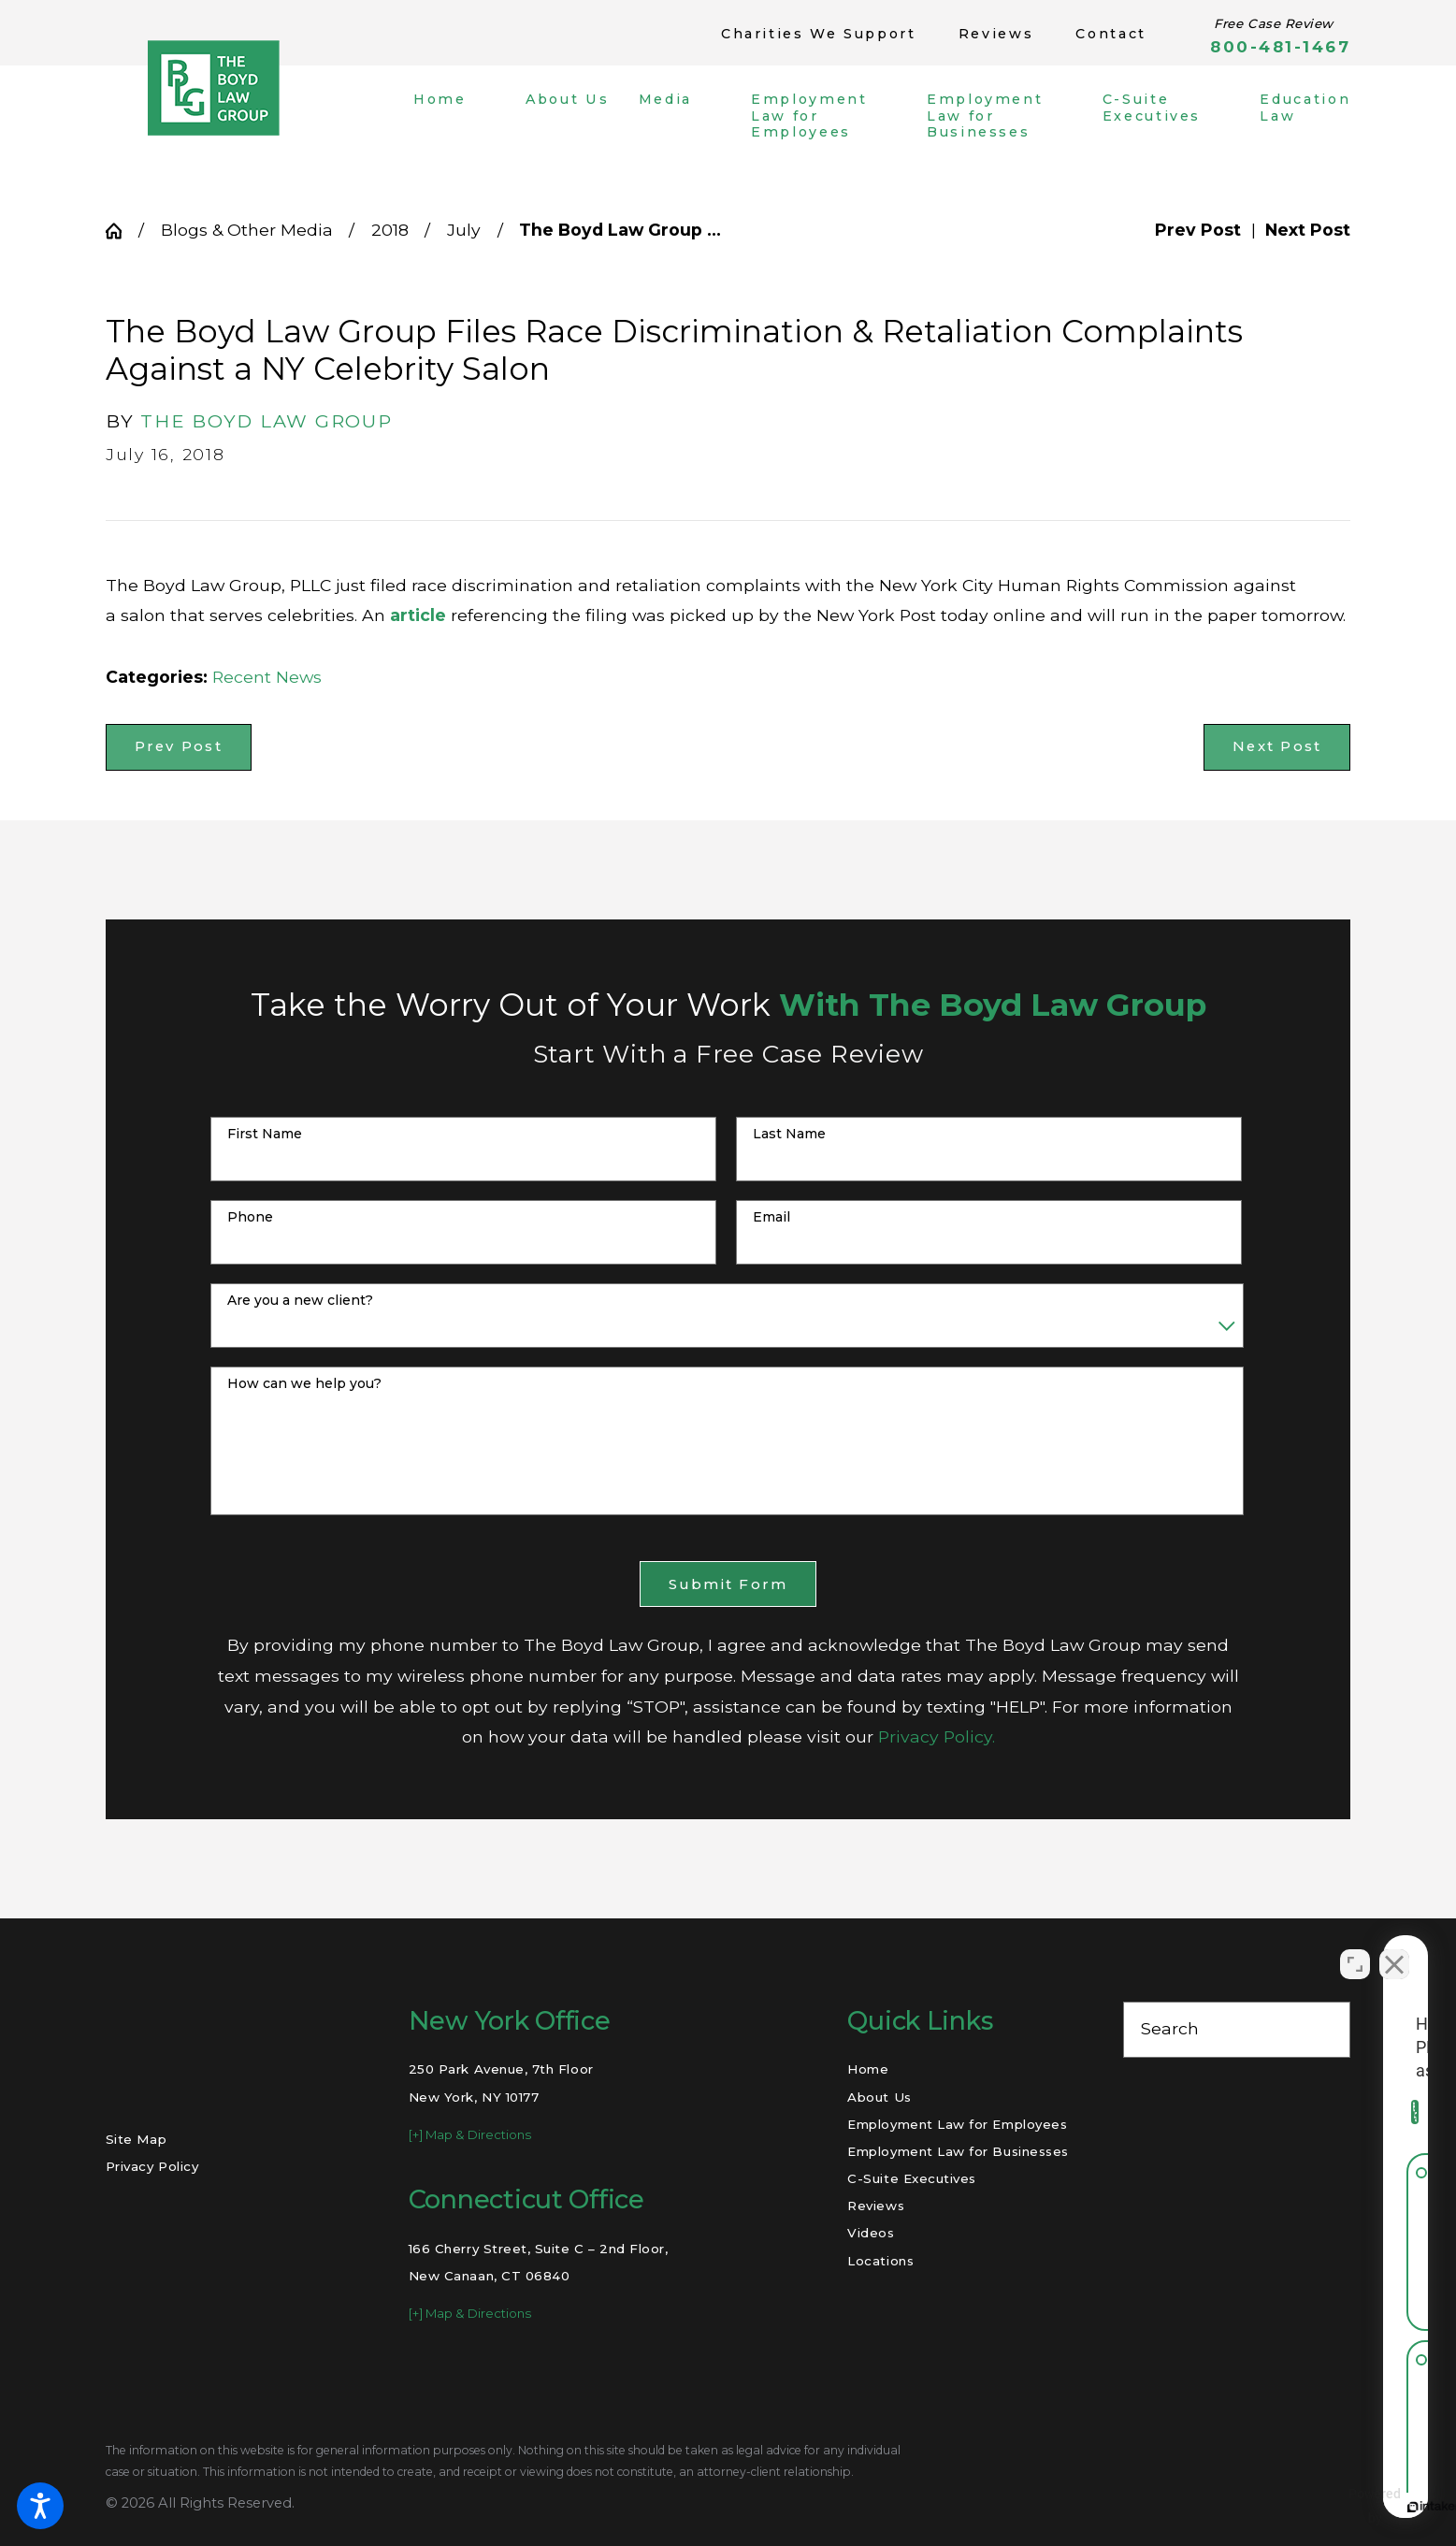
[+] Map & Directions (470, 2134)
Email (771, 1217)
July (464, 229)
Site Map (136, 2139)
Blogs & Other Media (247, 229)
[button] (40, 2505)
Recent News (267, 677)
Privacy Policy (152, 2166)
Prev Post (179, 746)
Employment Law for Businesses (958, 2151)
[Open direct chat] (1355, 1948)
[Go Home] (122, 231)
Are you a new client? (300, 1301)
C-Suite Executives (911, 2178)
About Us (879, 2097)
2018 (390, 229)
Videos (870, 2232)
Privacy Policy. (936, 1736)
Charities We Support (818, 33)
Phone (250, 1217)
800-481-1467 (1280, 46)
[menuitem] (454, 116)
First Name (264, 1134)
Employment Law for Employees (957, 2124)
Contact (1110, 33)
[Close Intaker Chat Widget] (1394, 1948)
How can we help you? (304, 1384)
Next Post (1277, 746)
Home (867, 2068)
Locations (880, 2260)
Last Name (789, 1134)
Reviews (996, 33)
